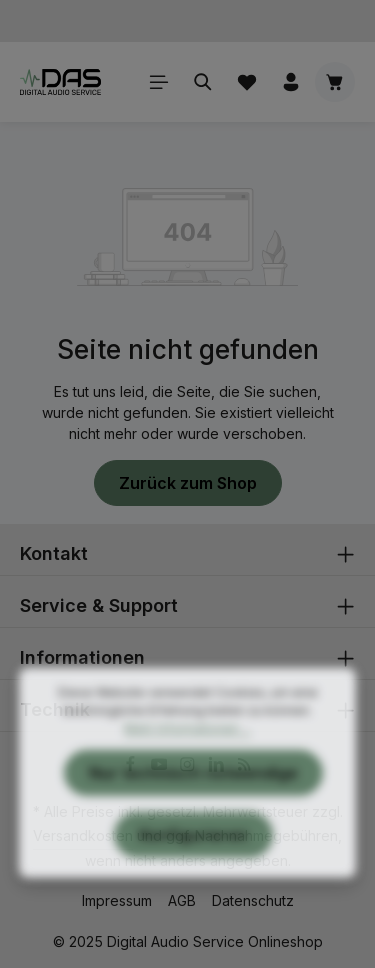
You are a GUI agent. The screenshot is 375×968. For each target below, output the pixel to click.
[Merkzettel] (247, 82)
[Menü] (159, 82)
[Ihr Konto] (291, 82)
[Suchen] (203, 82)
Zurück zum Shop (188, 483)
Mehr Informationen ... (187, 757)
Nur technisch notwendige (193, 802)
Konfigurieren (193, 864)
